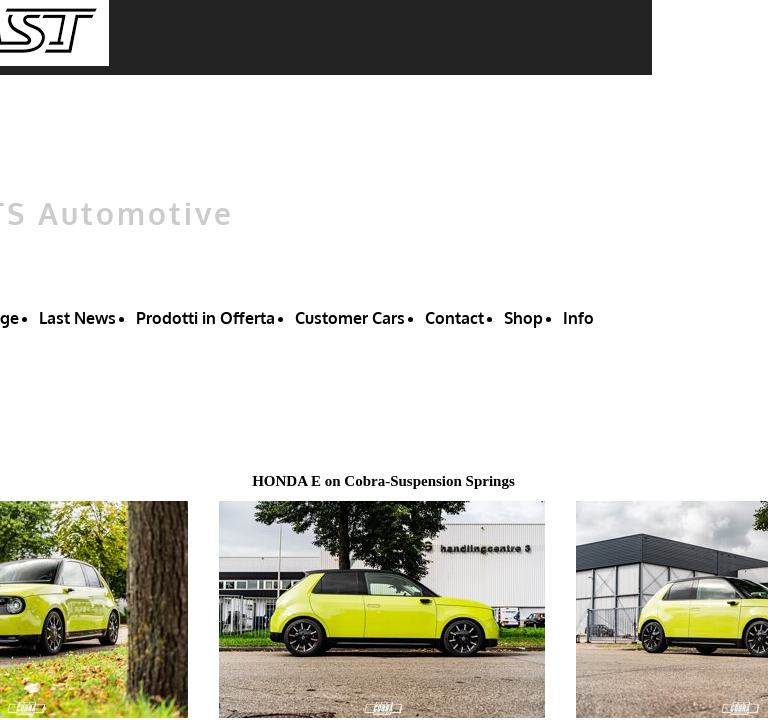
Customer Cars (350, 318)
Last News (77, 318)
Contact (454, 318)
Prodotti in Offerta (205, 318)
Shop (523, 318)
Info (578, 318)
